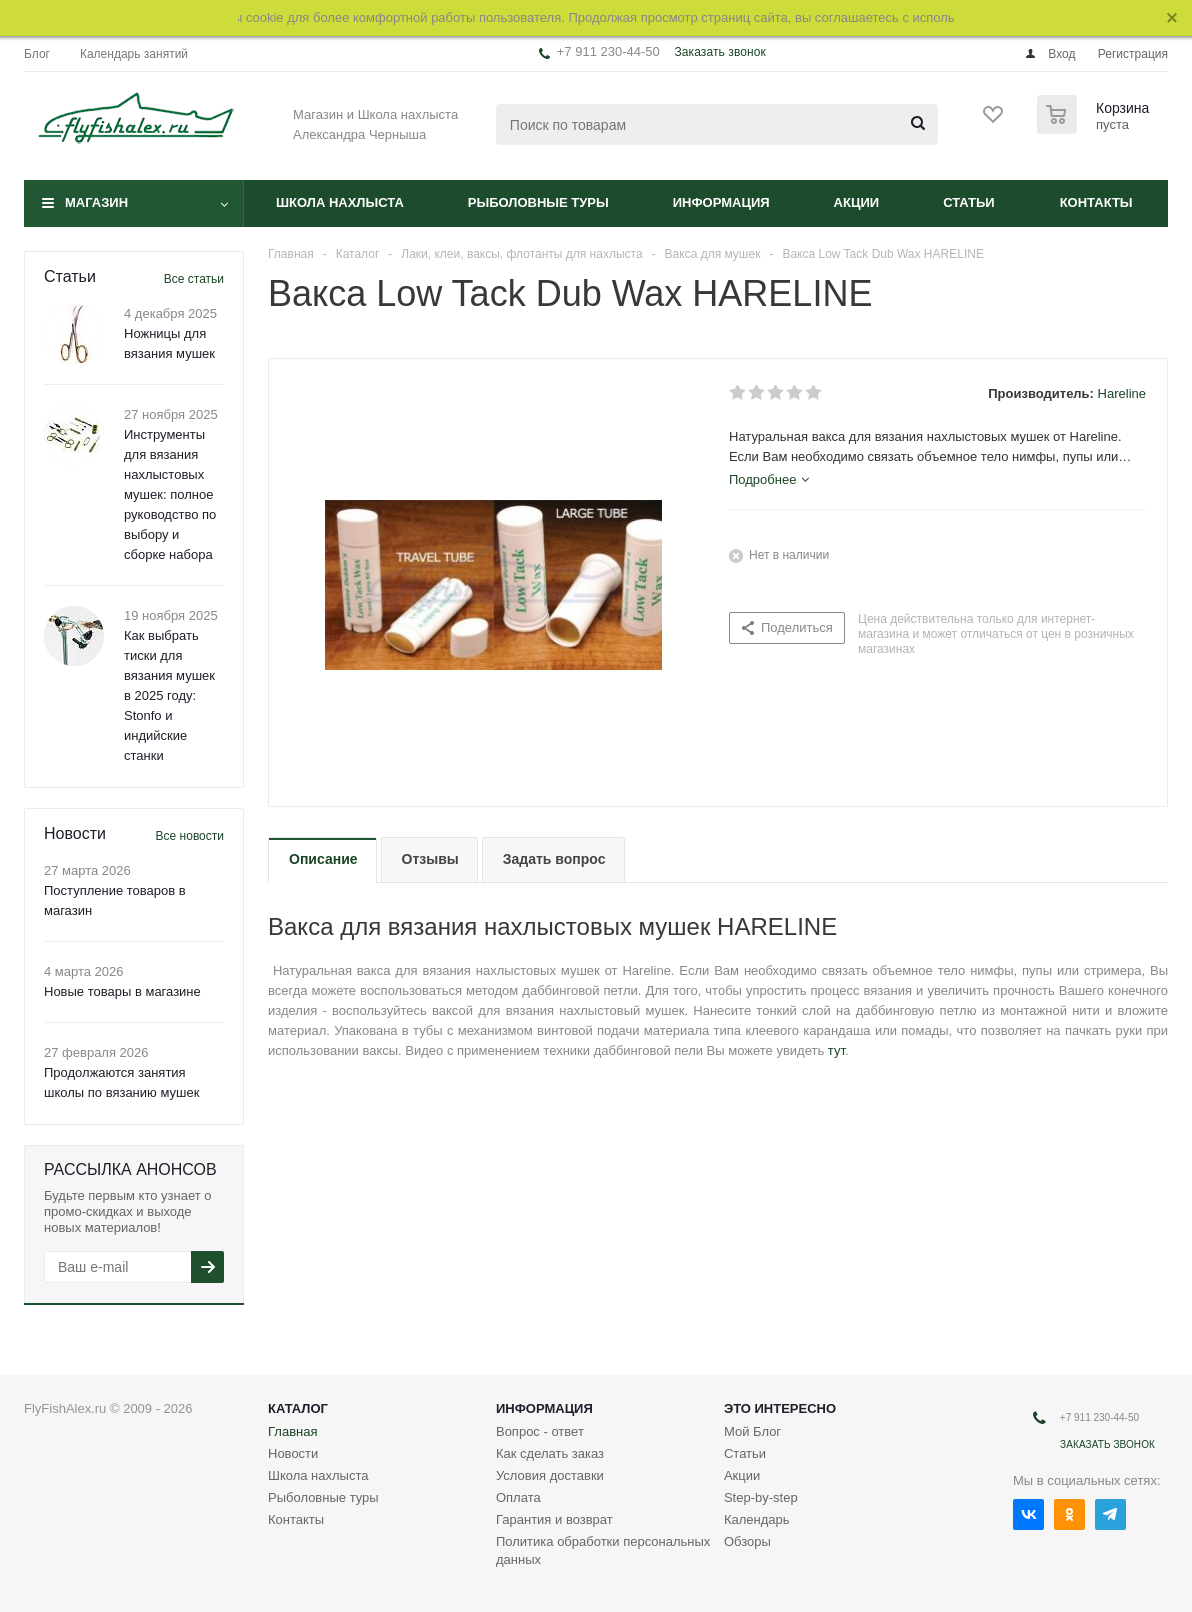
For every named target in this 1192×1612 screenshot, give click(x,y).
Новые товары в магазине (122, 991)
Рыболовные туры (538, 202)
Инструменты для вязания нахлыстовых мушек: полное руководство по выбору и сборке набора (170, 494)
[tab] (769, 480)
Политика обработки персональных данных (603, 1550)
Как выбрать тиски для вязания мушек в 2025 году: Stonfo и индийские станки (169, 695)
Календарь (757, 1519)
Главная (292, 1431)
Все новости (190, 836)
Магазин (96, 202)
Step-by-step (761, 1497)
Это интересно (780, 1408)
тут (836, 1050)
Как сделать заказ (550, 1453)
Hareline (1122, 393)
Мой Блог (752, 1431)
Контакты (1096, 202)
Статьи (969, 202)
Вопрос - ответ (540, 1431)
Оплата (518, 1497)
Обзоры (747, 1541)
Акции (857, 202)
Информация (721, 202)
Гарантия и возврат (554, 1519)
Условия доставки (550, 1475)
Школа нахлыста (340, 202)
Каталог (298, 1408)
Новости (293, 1453)
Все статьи (194, 279)
